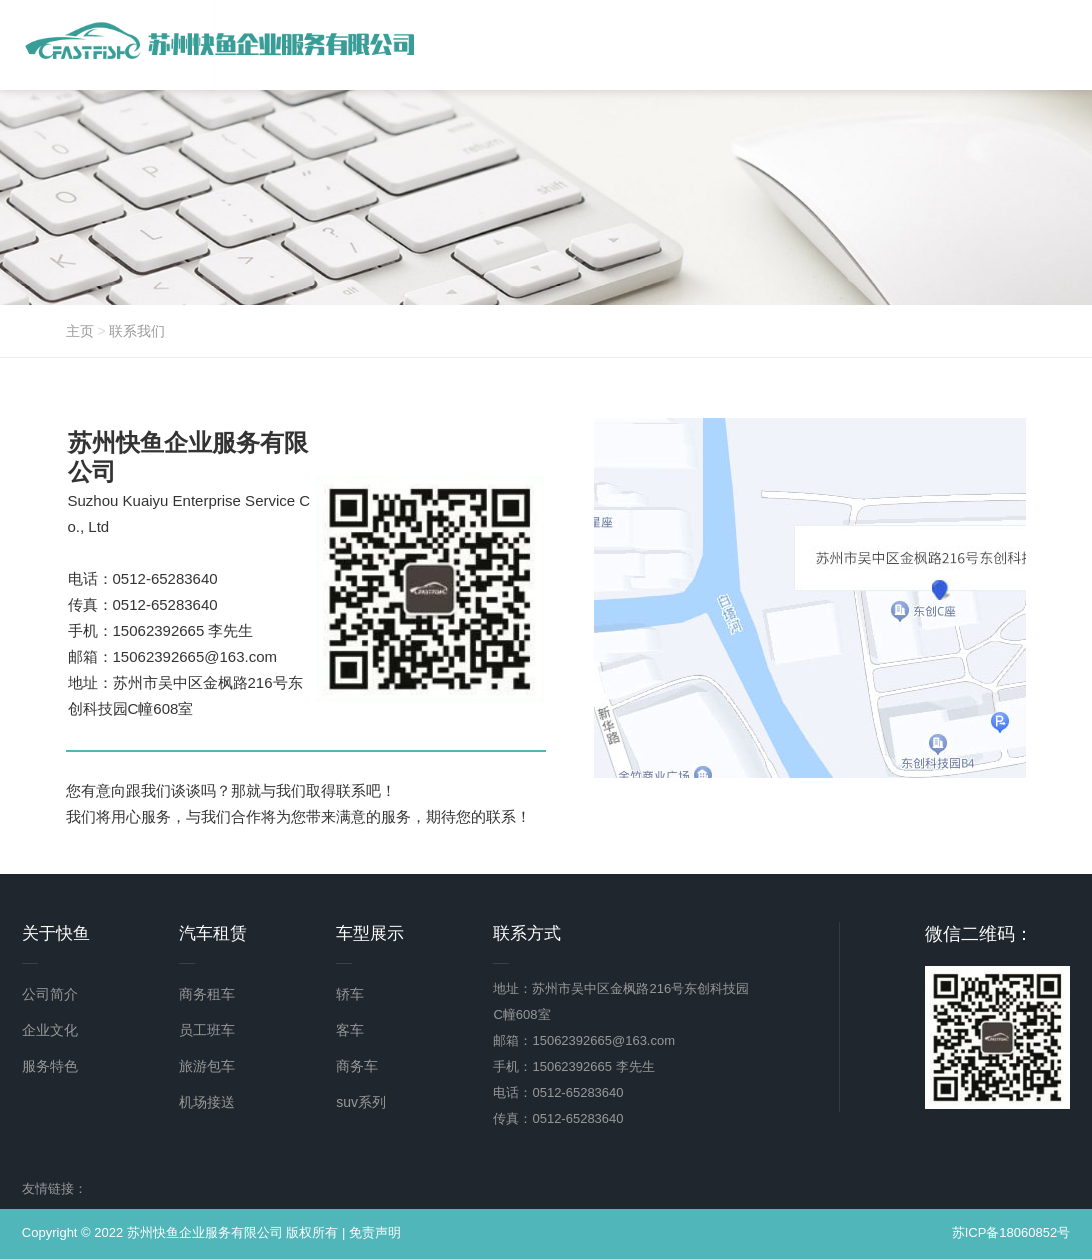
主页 (80, 331)
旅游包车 (207, 1066)
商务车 (357, 1066)
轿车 (350, 994)
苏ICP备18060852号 (1011, 1232)
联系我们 (137, 331)
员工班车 (207, 1030)
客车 (350, 1030)
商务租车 (207, 994)
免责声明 (375, 1232)
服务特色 (50, 1066)
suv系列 (361, 1102)
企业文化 (50, 1030)
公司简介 (50, 994)
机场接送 (207, 1102)
